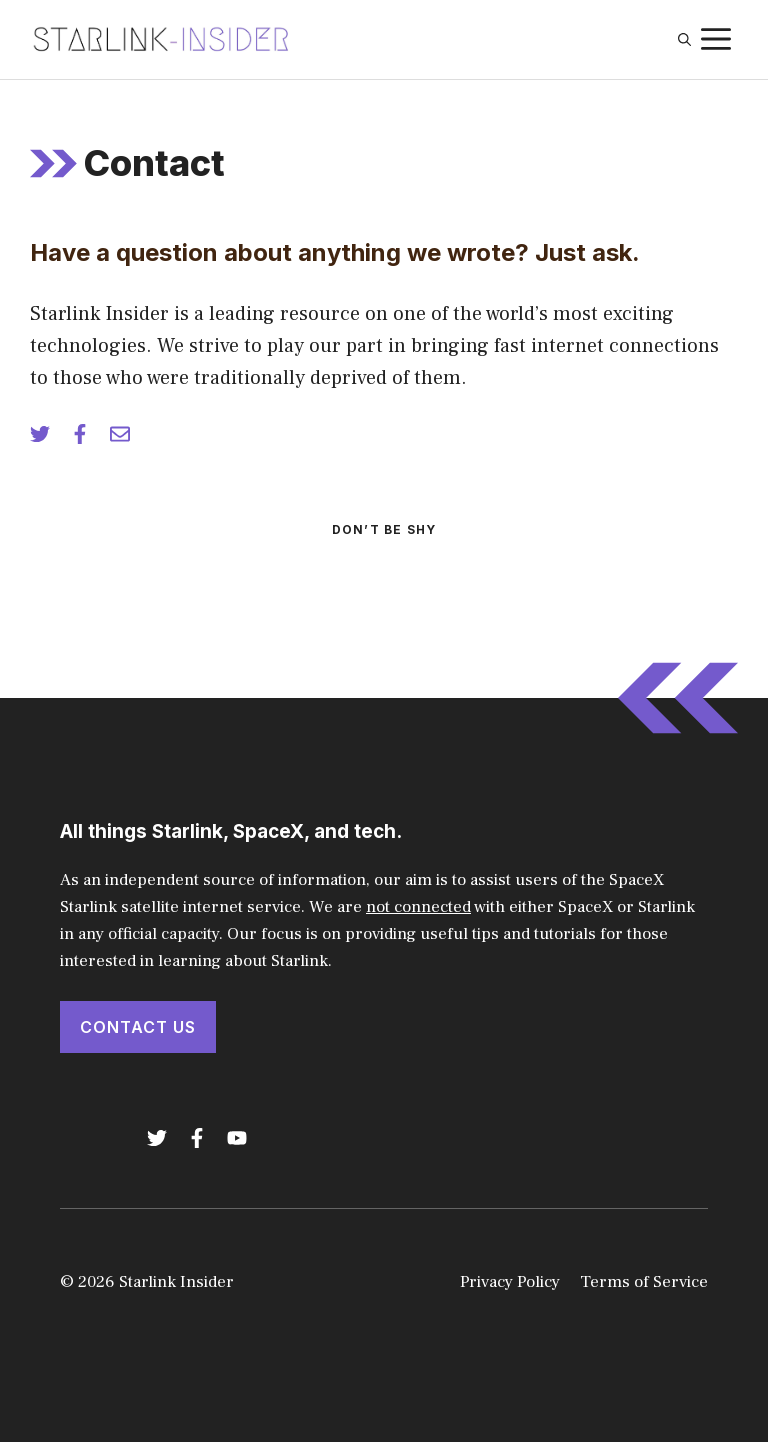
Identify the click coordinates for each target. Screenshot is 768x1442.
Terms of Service (644, 1282)
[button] (684, 40)
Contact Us (138, 1027)
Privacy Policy (510, 1282)
